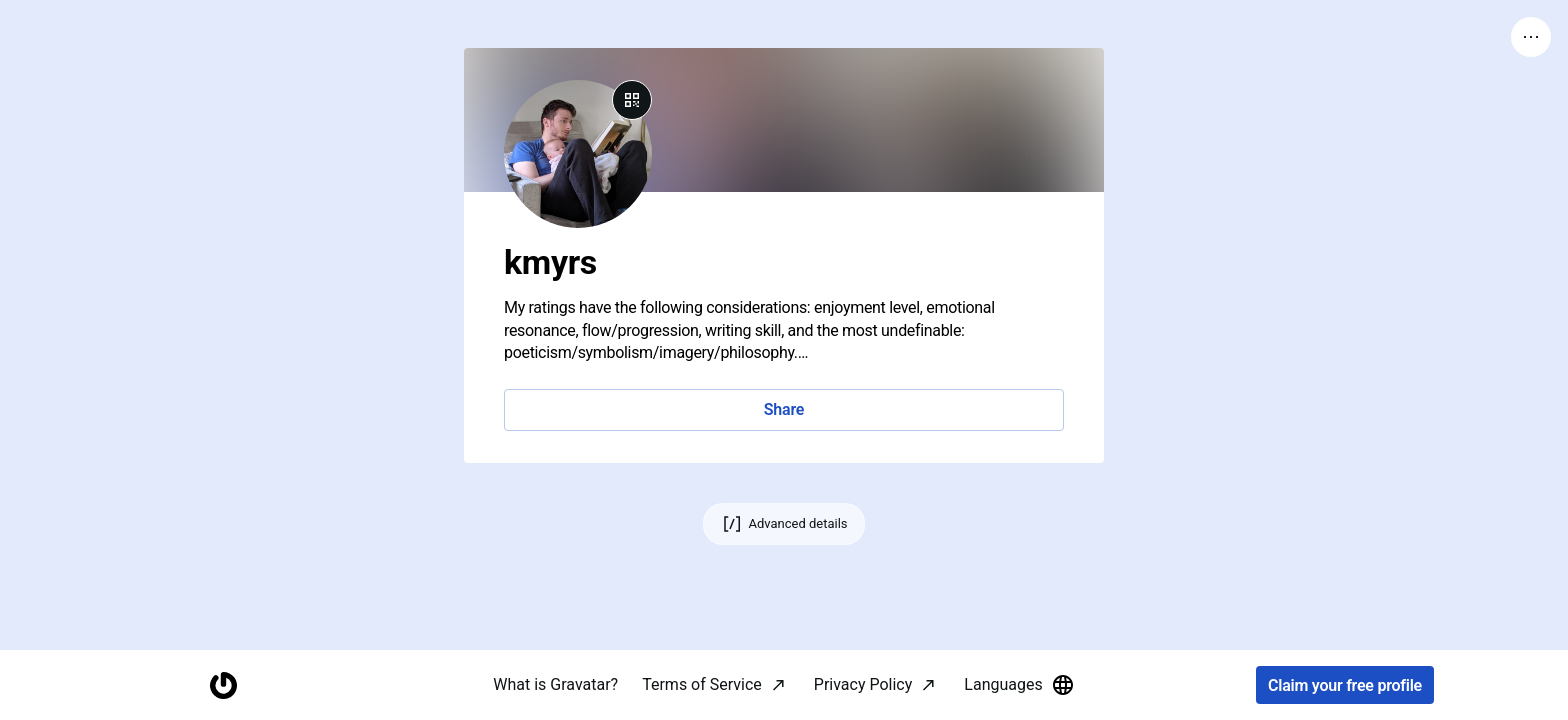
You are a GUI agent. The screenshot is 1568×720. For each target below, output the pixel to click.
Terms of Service (702, 684)
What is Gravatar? (555, 684)
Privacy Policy (863, 684)
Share (784, 409)
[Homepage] (223, 685)
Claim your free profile (1345, 685)
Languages (1019, 685)
